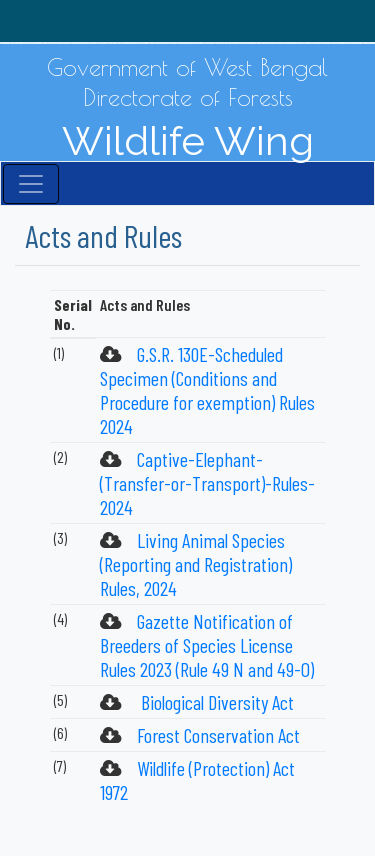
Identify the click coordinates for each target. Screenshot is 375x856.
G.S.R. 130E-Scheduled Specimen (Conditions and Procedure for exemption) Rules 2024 (207, 390)
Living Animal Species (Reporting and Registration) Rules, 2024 (196, 564)
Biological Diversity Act (215, 702)
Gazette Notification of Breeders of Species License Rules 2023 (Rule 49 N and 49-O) (207, 645)
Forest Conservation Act (218, 735)
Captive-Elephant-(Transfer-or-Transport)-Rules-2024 (207, 483)
